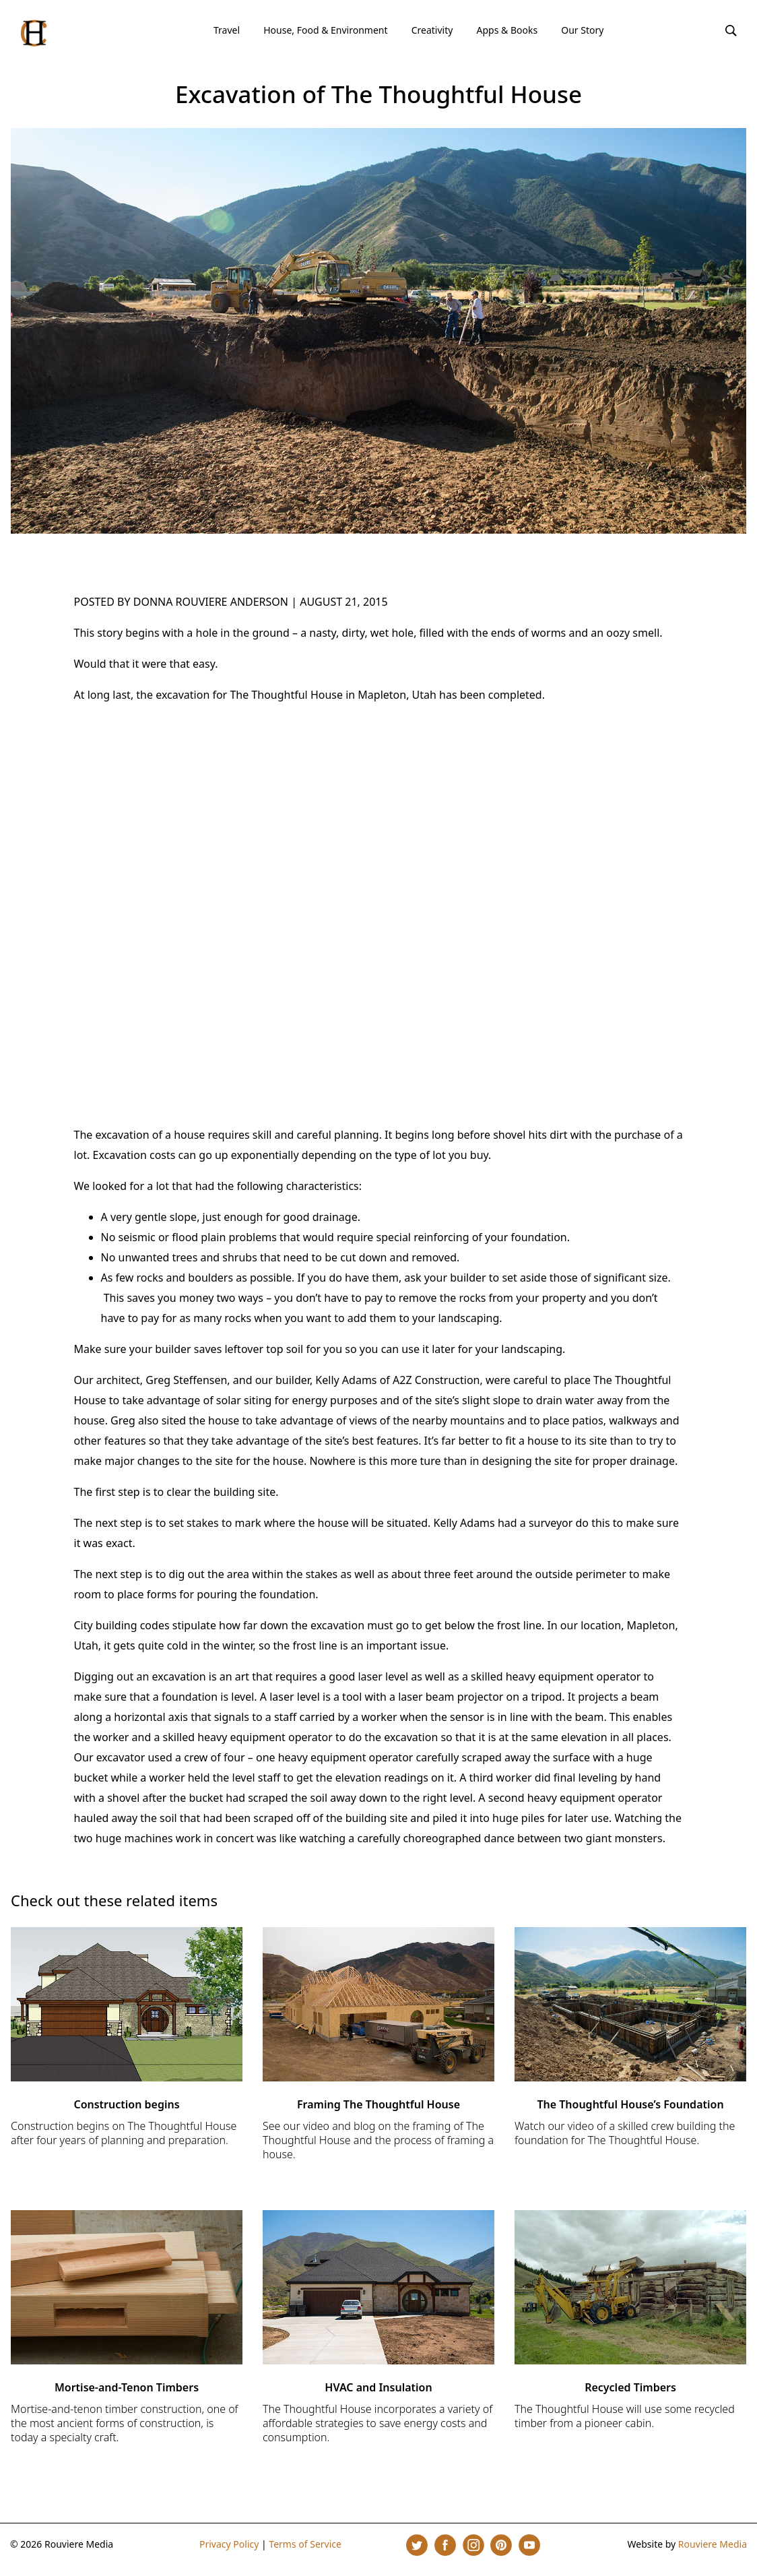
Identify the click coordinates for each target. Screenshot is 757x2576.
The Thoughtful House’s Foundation (630, 2104)
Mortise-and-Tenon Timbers (127, 2387)
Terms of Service (305, 2544)
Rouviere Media (712, 2544)
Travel (226, 30)
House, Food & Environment (325, 30)
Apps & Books (507, 30)
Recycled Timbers (630, 2387)
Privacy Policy (229, 2544)
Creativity (432, 30)
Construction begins (126, 2104)
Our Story (582, 30)
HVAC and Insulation (378, 2387)
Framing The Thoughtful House (378, 2104)
